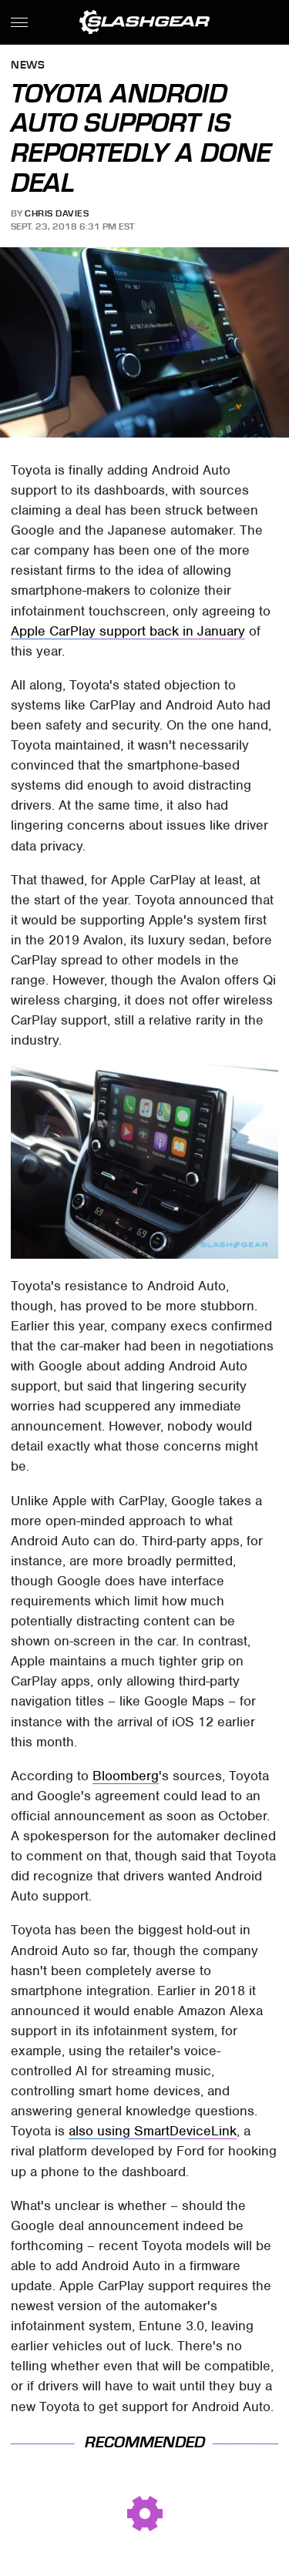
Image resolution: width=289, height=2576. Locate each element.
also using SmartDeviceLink (153, 2130)
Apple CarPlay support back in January (128, 630)
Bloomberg (125, 1775)
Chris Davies (57, 213)
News (28, 66)
